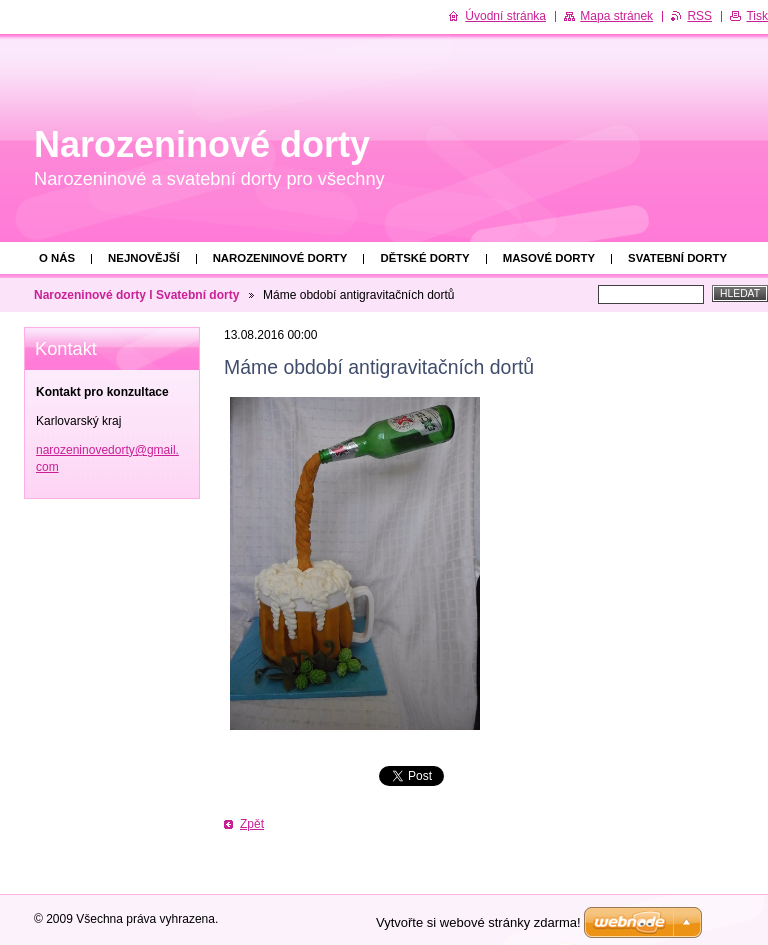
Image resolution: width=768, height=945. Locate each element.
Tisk (757, 16)
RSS (699, 16)
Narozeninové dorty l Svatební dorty (136, 295)
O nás (57, 258)
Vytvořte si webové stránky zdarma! (478, 922)
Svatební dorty (677, 258)
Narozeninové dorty (280, 258)
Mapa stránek (616, 16)
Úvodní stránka (505, 16)
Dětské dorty (424, 258)
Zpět (252, 824)
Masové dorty (549, 258)
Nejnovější (144, 258)
